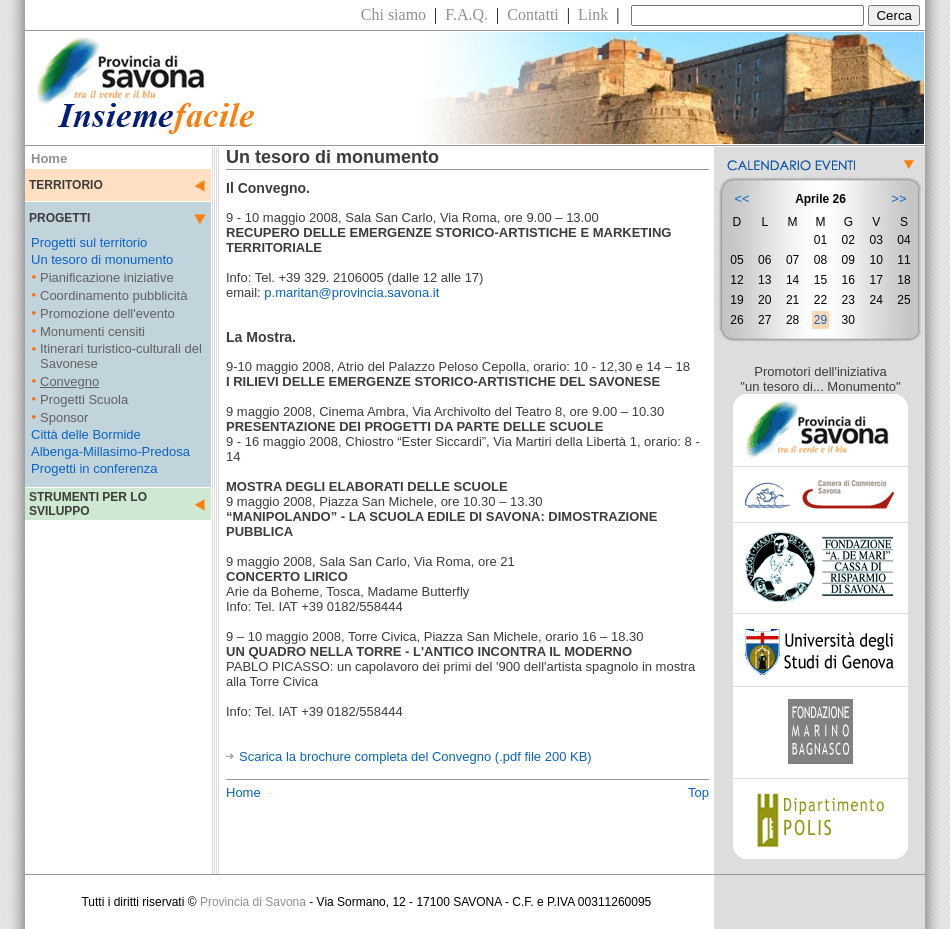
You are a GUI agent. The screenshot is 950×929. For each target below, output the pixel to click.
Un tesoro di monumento (102, 259)
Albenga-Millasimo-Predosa (110, 451)
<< (741, 198)
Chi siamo (393, 14)
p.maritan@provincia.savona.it (351, 292)
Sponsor (64, 417)
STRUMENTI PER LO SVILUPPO (88, 504)
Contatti (533, 14)
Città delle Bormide (86, 434)
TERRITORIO (66, 185)
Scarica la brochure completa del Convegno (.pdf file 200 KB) (415, 756)
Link (593, 14)
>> (898, 198)
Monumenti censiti (92, 331)
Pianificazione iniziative (107, 277)
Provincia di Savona (253, 902)
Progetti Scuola (84, 399)
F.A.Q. (466, 14)
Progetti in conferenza (94, 468)
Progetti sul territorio (89, 242)
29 (820, 320)
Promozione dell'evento (107, 313)
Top (698, 792)
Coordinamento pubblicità (113, 295)
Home (243, 792)
